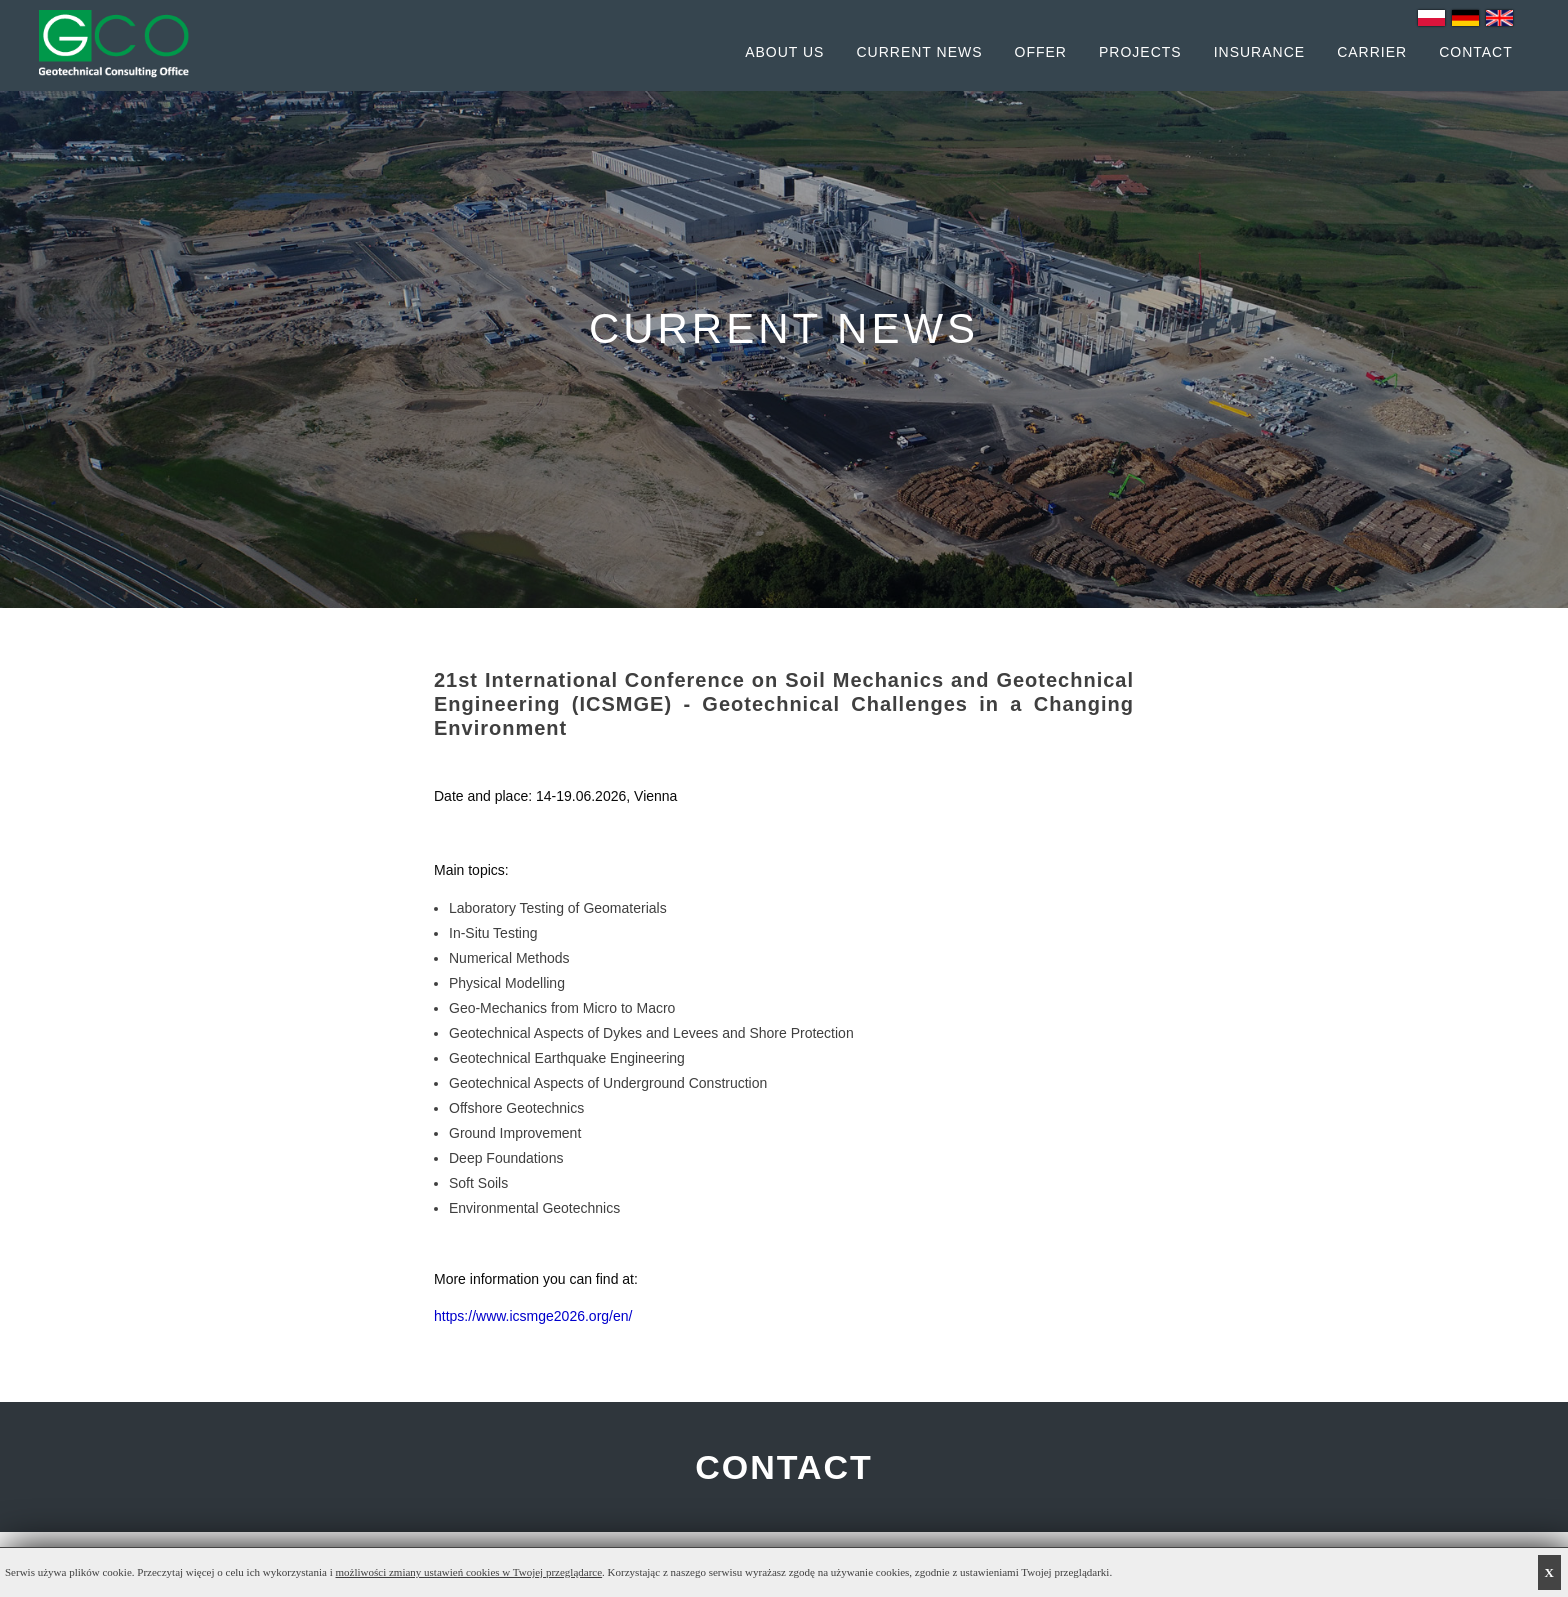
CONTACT (784, 1467)
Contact (1476, 52)
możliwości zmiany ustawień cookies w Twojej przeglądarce (469, 1572)
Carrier (1372, 52)
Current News (919, 52)
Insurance (1259, 52)
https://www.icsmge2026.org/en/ (533, 1316)
